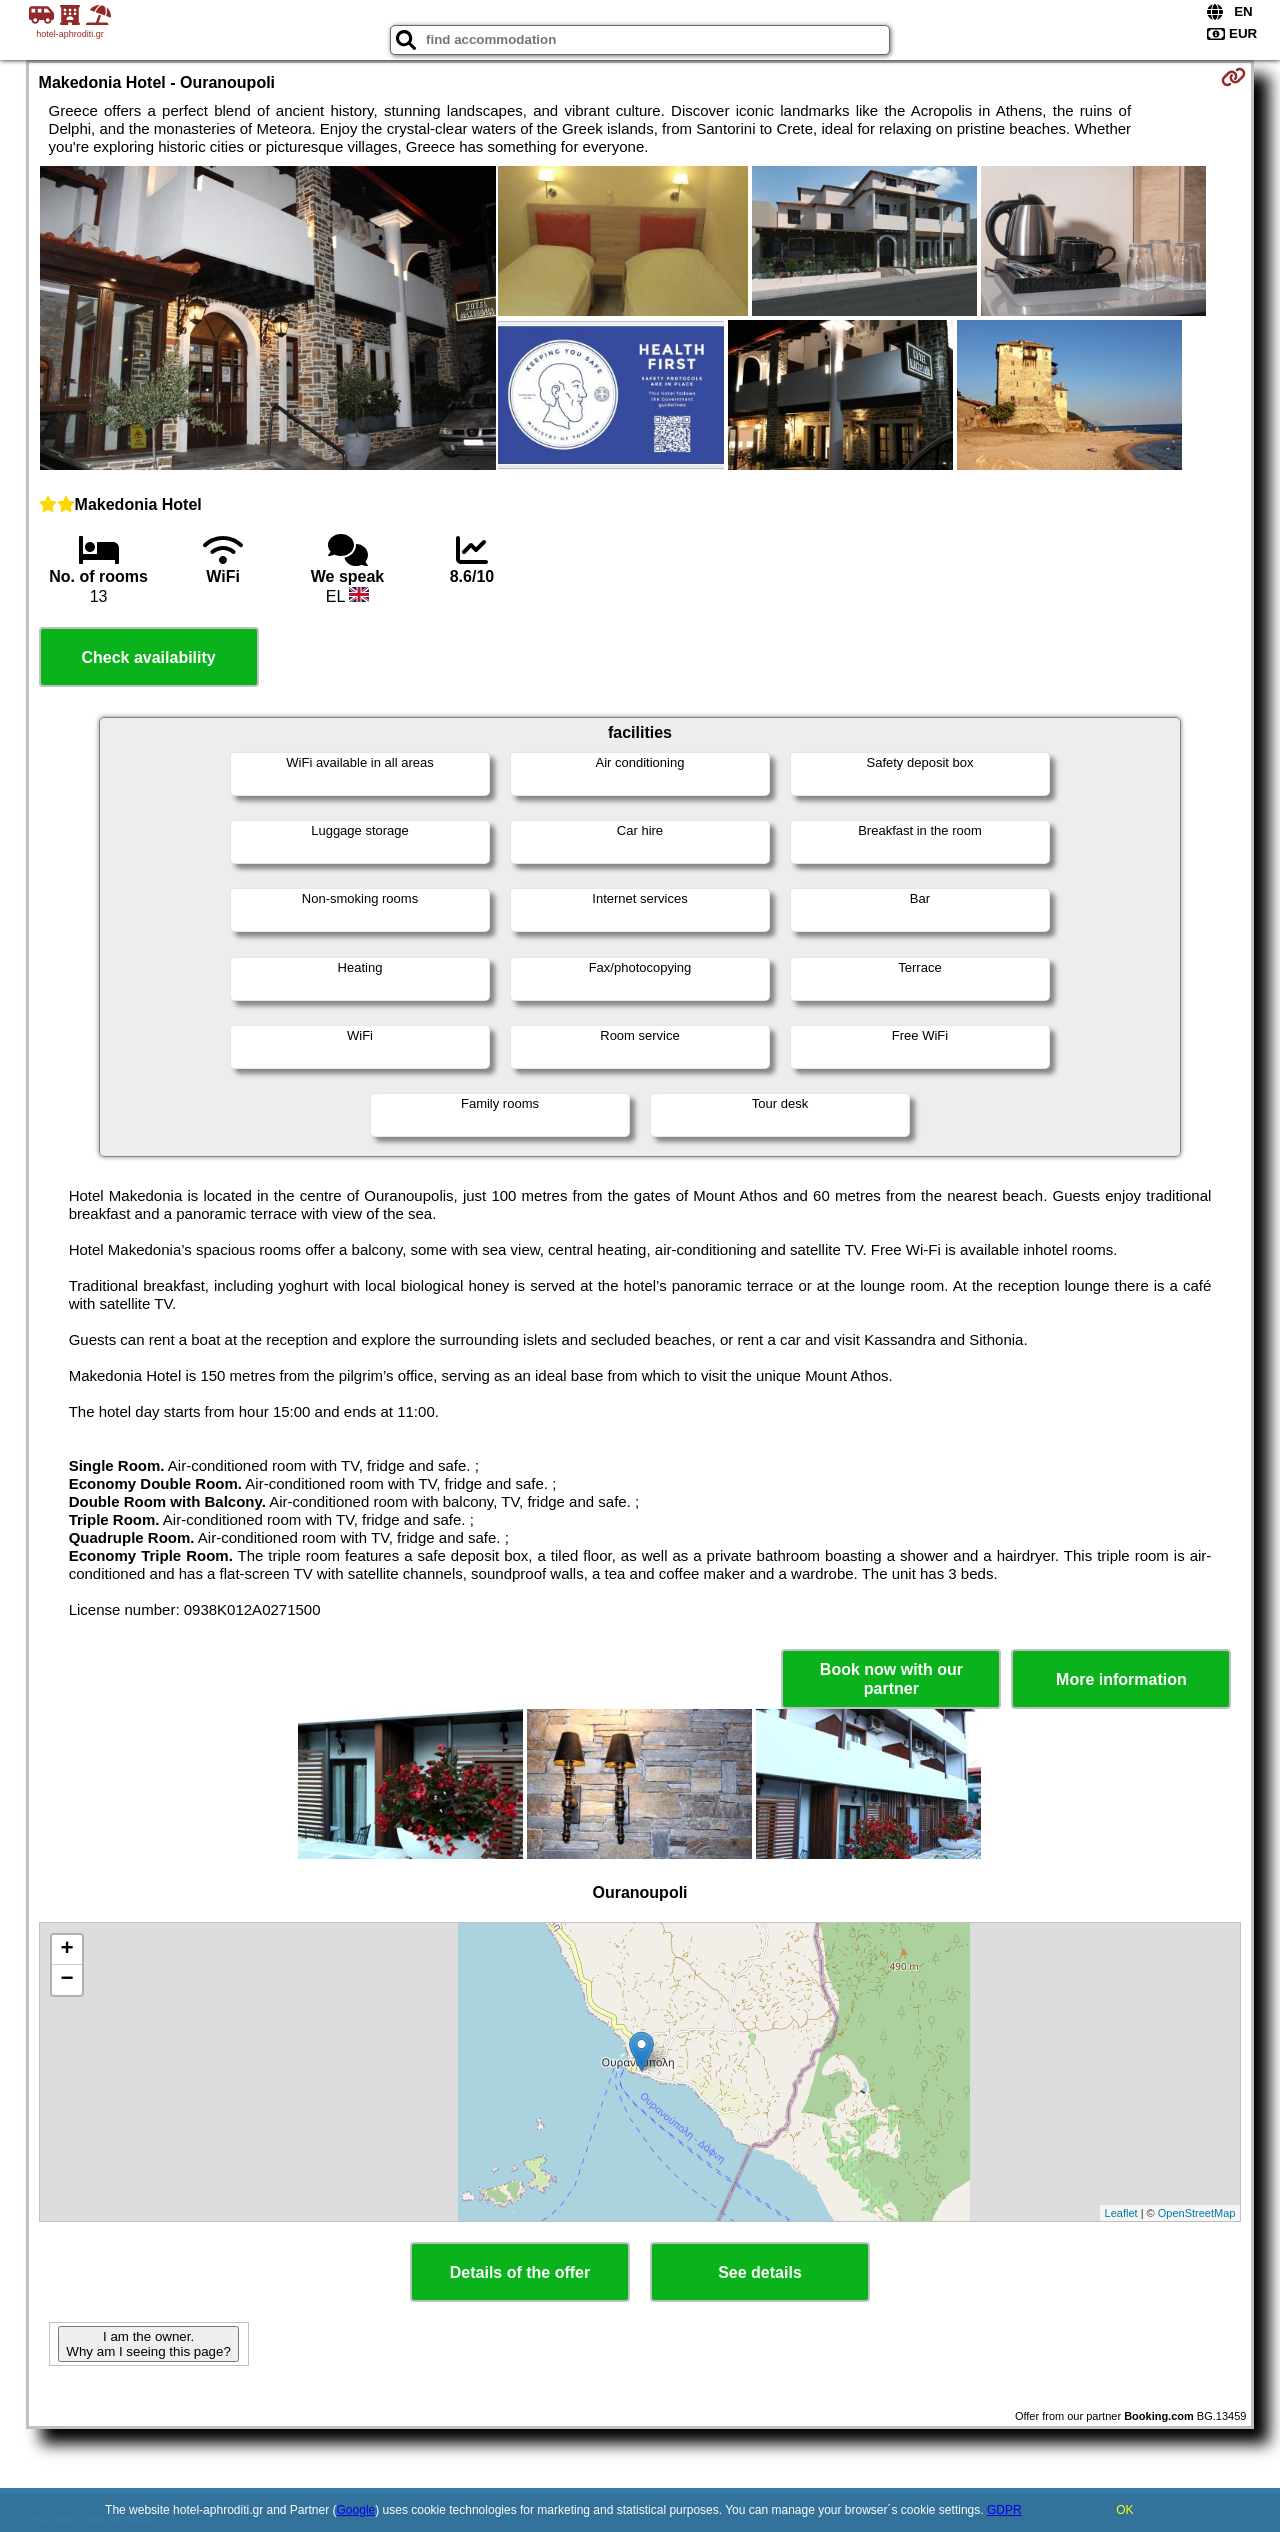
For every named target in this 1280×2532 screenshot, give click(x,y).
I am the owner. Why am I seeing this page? (148, 2344)
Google (356, 2510)
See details (760, 2272)
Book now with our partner (891, 1679)
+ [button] (66, 1950)
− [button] (66, 1980)
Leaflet (1121, 2213)
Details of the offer (520, 2272)
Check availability (148, 657)
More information (1121, 1679)
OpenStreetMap (1197, 2213)
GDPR (1004, 2510)
